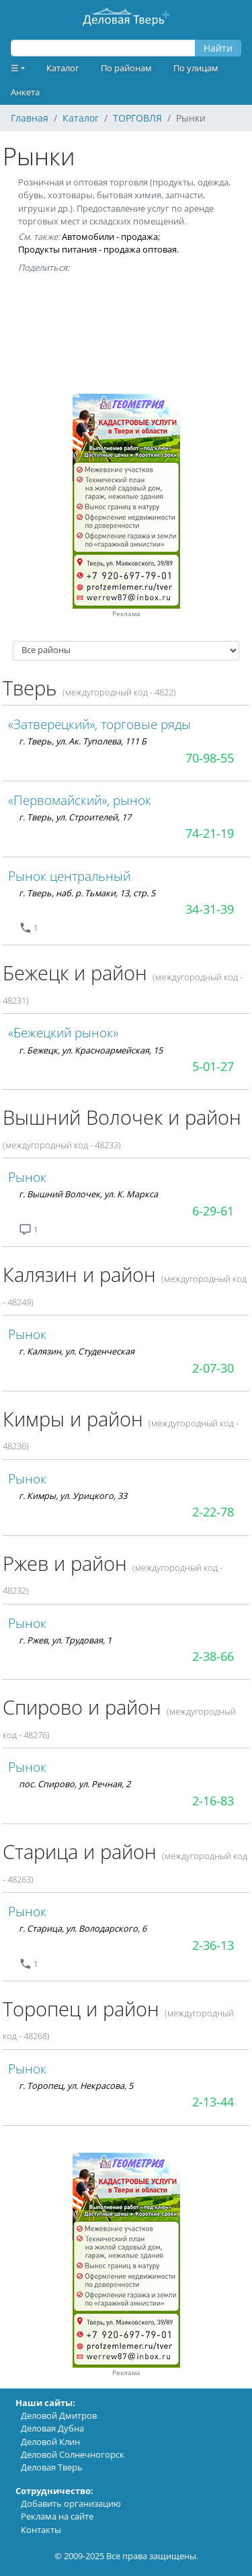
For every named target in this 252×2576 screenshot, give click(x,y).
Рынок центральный (69, 876)
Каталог (62, 68)
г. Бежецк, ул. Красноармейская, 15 (91, 1050)
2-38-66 (213, 1656)
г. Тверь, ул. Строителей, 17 (75, 817)
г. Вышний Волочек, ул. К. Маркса (88, 1194)
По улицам (195, 68)
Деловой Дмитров (59, 2415)
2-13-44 (213, 2102)
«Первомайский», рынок (79, 800)
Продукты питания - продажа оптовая (97, 249)
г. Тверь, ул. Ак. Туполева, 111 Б (82, 741)
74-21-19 (209, 833)
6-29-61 (213, 1211)
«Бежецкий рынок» (63, 1032)
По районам (126, 68)
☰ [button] (15, 68)
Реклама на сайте (57, 2516)
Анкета (25, 92)
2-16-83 (213, 1801)
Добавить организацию (71, 2503)
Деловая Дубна (52, 2428)
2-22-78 (213, 1512)
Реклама (126, 613)
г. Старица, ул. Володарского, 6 (82, 1928)
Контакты (41, 2530)
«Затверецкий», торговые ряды (99, 724)
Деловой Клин (50, 2442)
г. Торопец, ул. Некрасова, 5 (76, 2085)
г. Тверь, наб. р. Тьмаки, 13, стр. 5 (87, 893)
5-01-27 (213, 1066)
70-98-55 (209, 758)
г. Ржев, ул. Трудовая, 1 (65, 1640)
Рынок (27, 1177)
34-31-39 (209, 909)
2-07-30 (213, 1368)
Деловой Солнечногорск (72, 2454)
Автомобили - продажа (110, 236)
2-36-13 (213, 1945)
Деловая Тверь (52, 2467)
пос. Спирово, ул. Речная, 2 (74, 1784)
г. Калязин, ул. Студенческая (76, 1351)
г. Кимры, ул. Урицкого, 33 (73, 1496)
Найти (218, 48)
